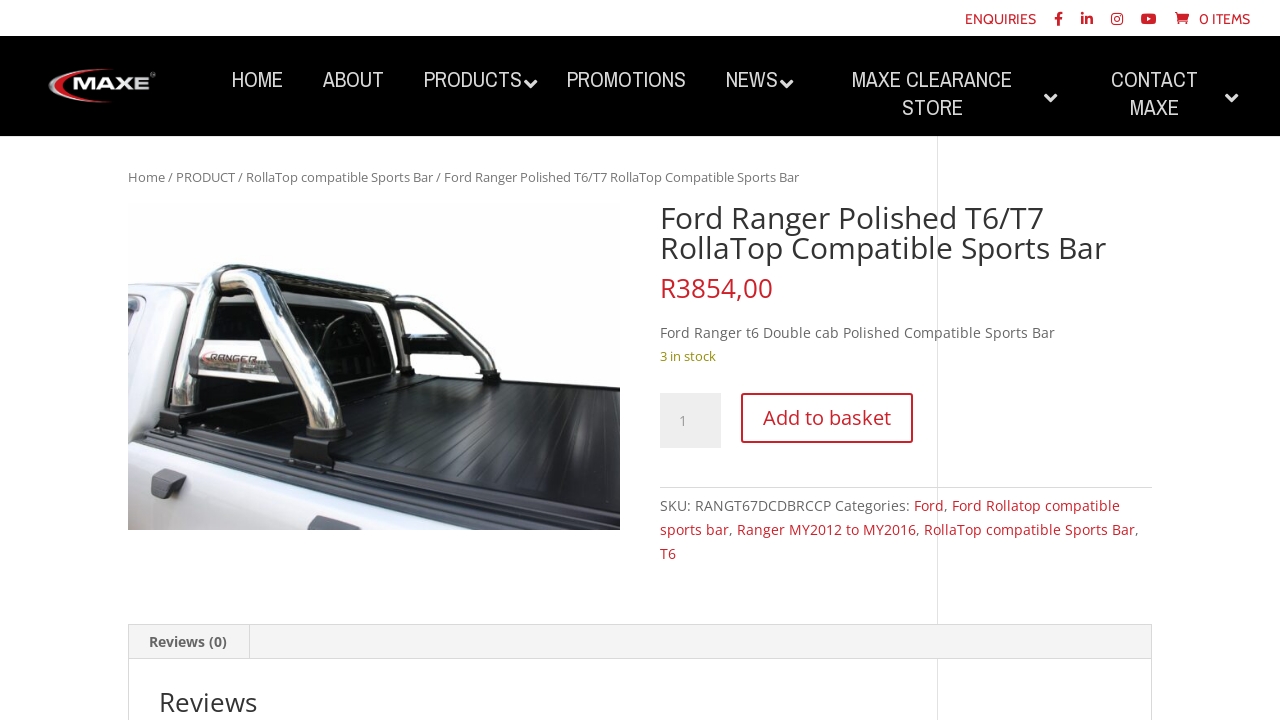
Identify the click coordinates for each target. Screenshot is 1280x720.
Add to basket (827, 417)
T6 (668, 553)
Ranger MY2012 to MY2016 (826, 529)
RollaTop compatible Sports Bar (339, 177)
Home (146, 177)
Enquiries (1000, 20)
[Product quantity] (690, 421)
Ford (929, 505)
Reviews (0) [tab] (188, 641)
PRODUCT (205, 177)
